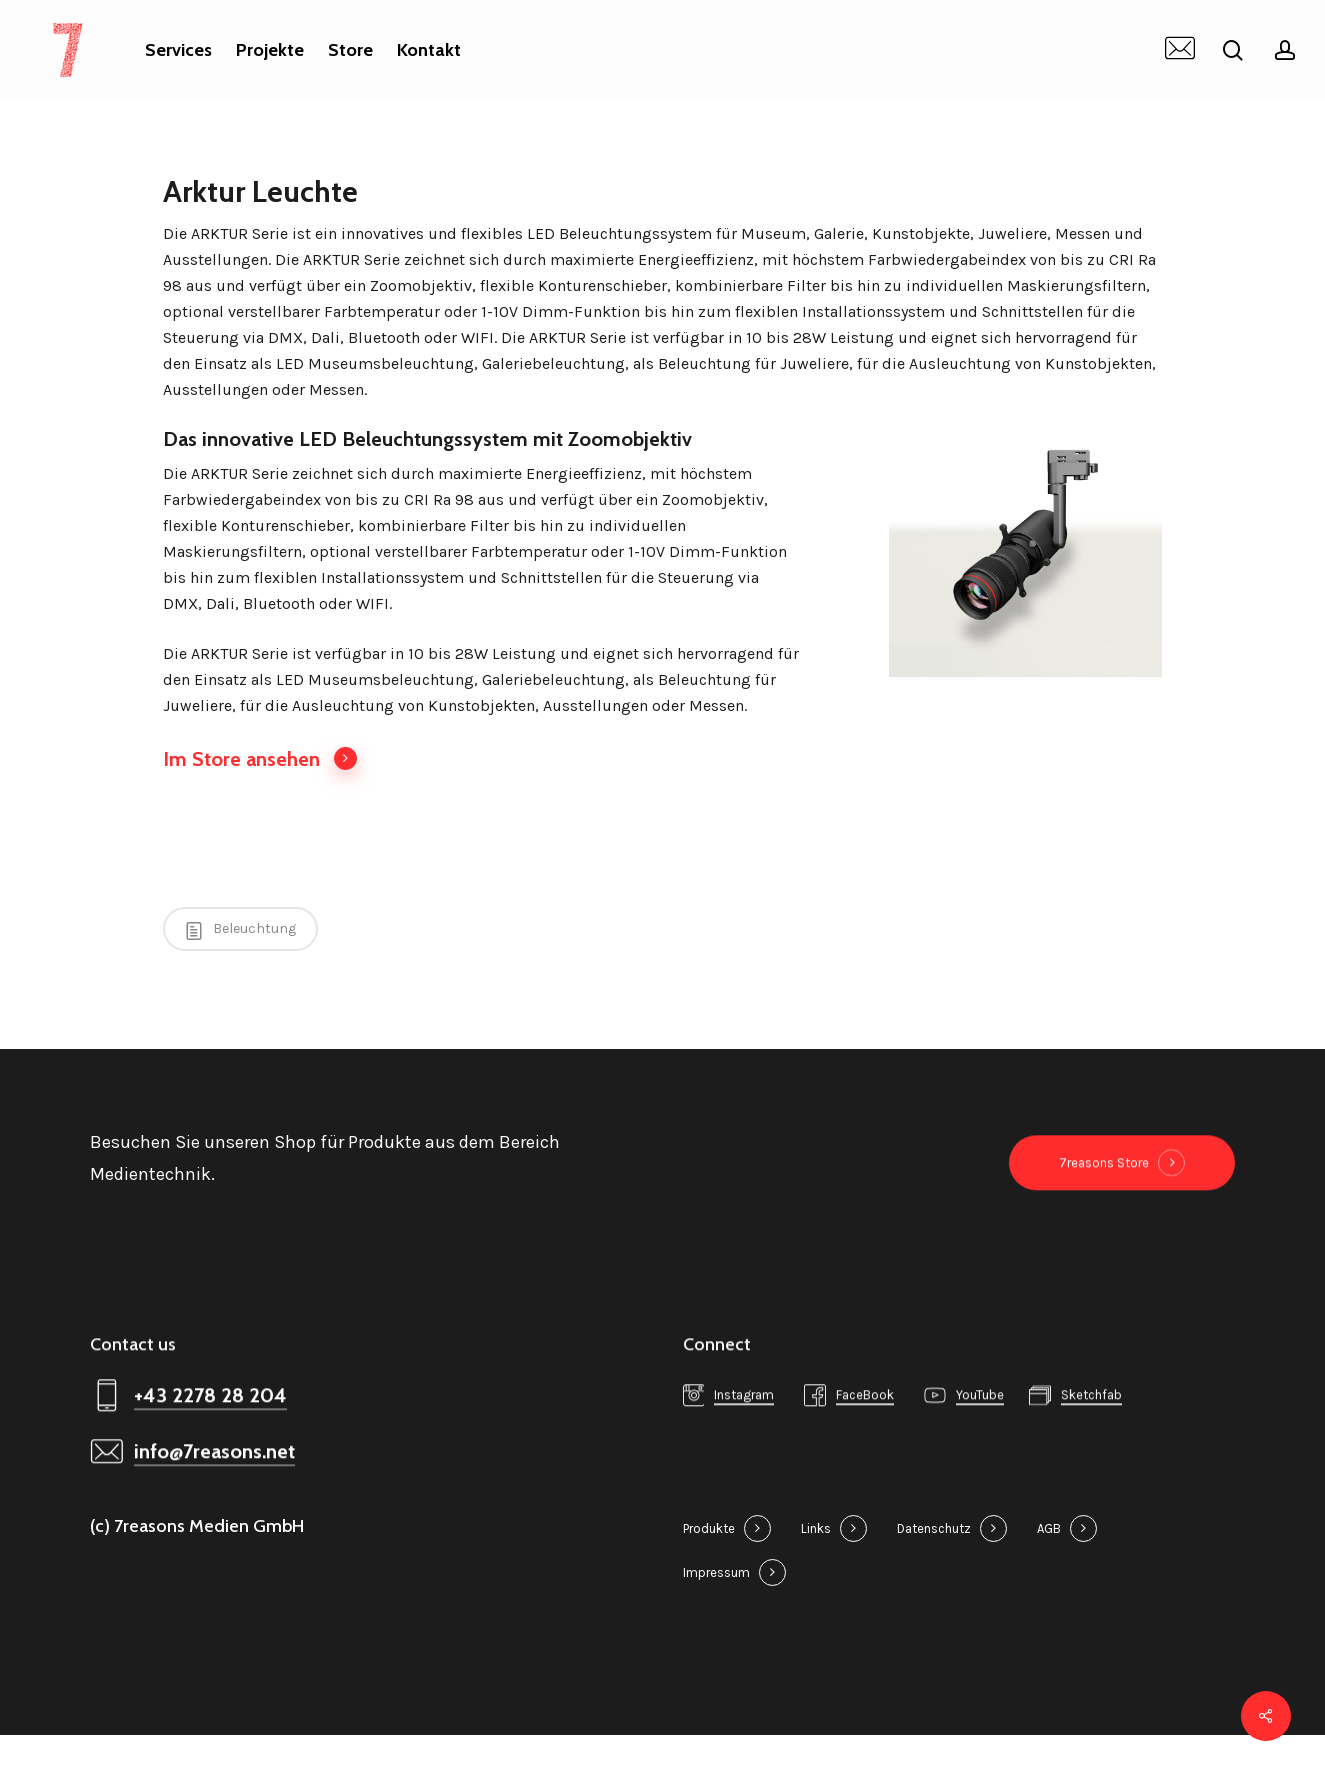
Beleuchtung (240, 930)
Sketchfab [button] (1091, 1448)
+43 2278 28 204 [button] (210, 1448)
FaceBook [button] (865, 1448)
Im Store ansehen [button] (260, 758)
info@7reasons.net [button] (214, 1504)
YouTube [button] (980, 1448)
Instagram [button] (744, 1448)
